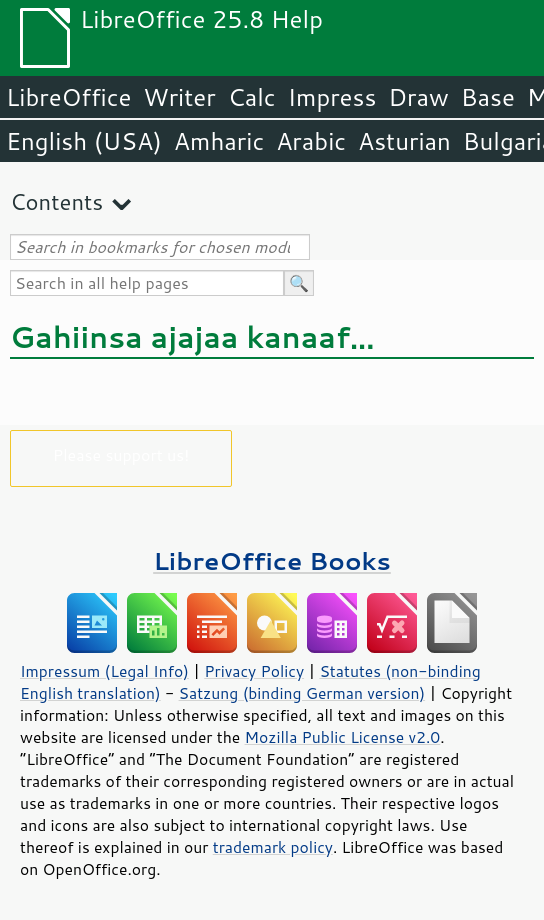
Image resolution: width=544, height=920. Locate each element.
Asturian (404, 141)
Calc (252, 97)
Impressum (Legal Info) (104, 671)
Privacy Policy (254, 671)
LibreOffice (68, 97)
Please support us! (121, 454)
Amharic (219, 141)
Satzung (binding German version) (302, 693)
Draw (418, 97)
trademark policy (273, 847)
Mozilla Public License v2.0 (343, 737)
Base (488, 97)
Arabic (311, 141)
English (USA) (84, 141)
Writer (179, 97)
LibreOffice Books (272, 560)
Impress (332, 97)
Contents (56, 201)
